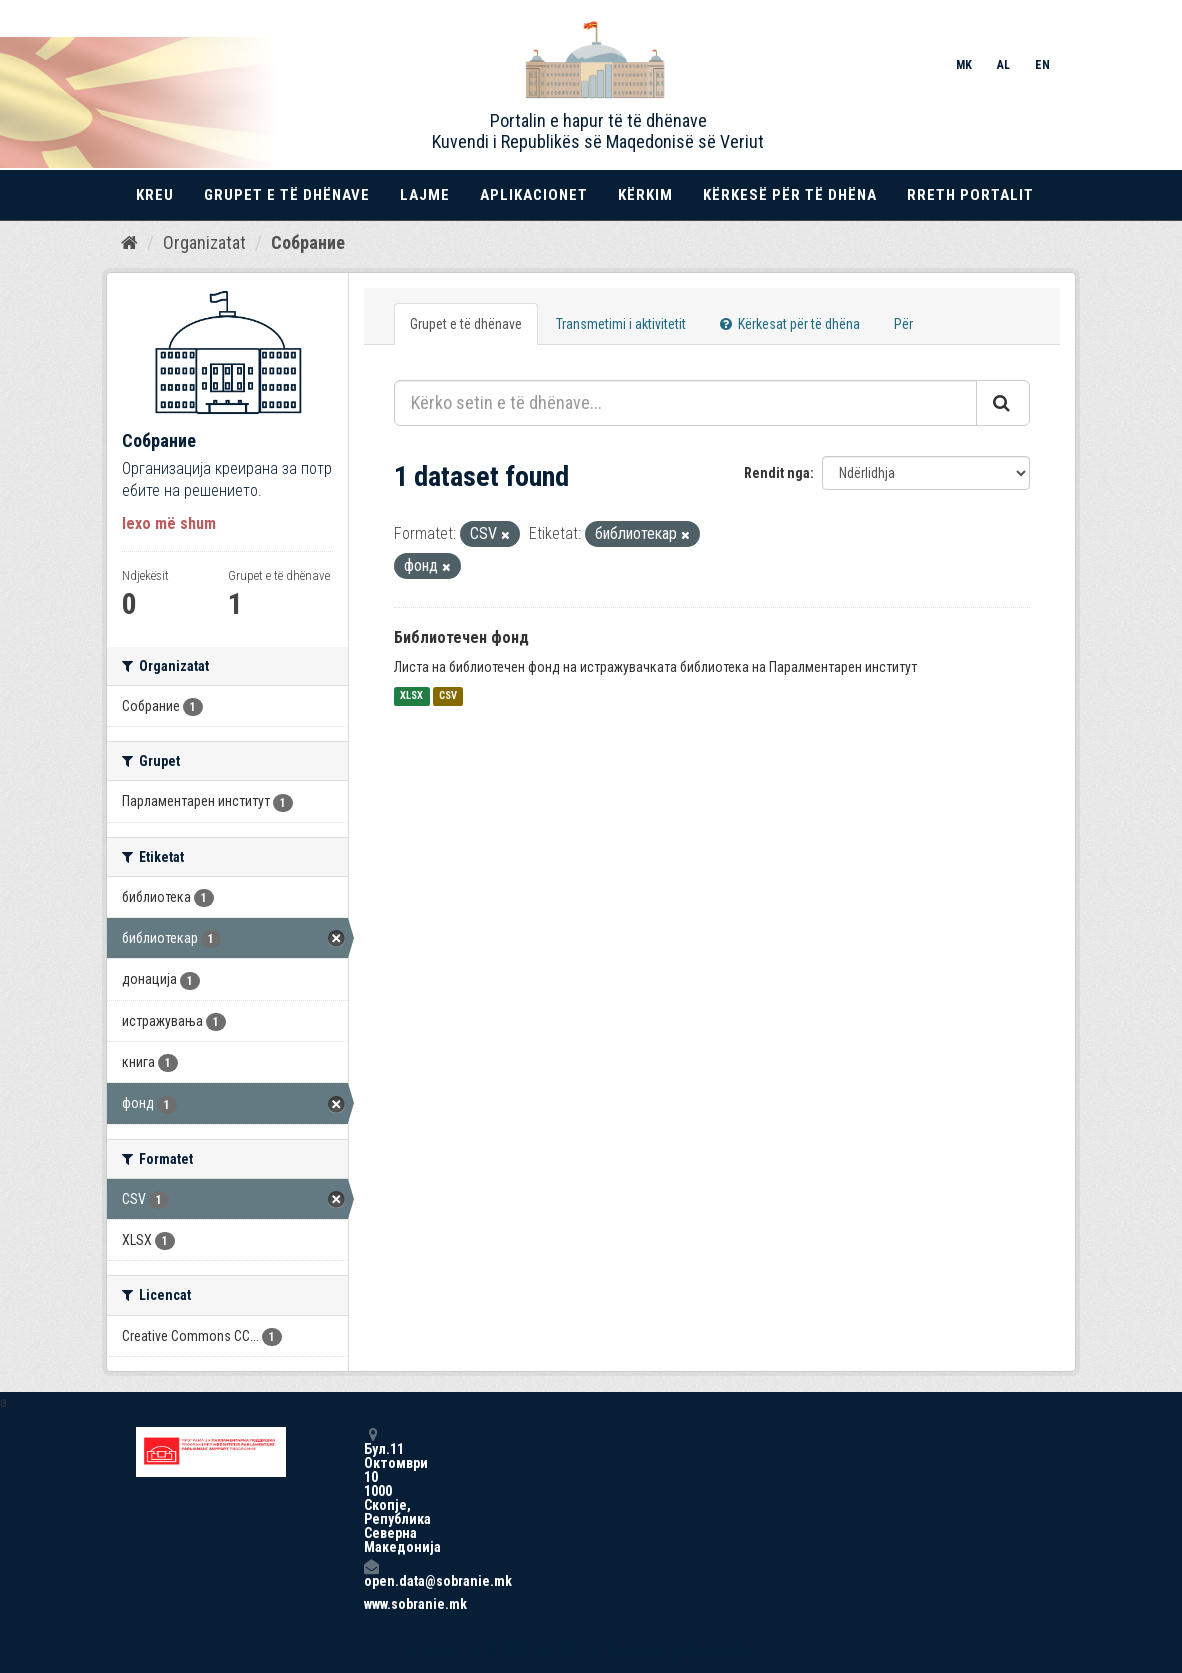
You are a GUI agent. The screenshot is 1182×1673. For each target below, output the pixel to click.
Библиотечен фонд (461, 637)
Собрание (308, 242)
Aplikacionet (534, 195)
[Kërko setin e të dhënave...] (685, 403)
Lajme (425, 195)
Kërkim (645, 195)
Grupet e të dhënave (287, 195)
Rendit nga (777, 473)
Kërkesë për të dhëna (790, 195)
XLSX (411, 696)
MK (964, 65)
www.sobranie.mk (371, 1604)
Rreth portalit (970, 195)
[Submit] (1003, 403)
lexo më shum (169, 523)
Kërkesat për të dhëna (790, 324)
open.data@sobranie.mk (371, 1573)
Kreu (155, 195)
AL (1003, 65)
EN (1042, 65)
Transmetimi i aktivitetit (621, 324)
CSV (448, 696)
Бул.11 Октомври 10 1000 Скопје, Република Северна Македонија (371, 1490)
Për (903, 324)
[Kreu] (129, 243)
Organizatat (204, 242)
